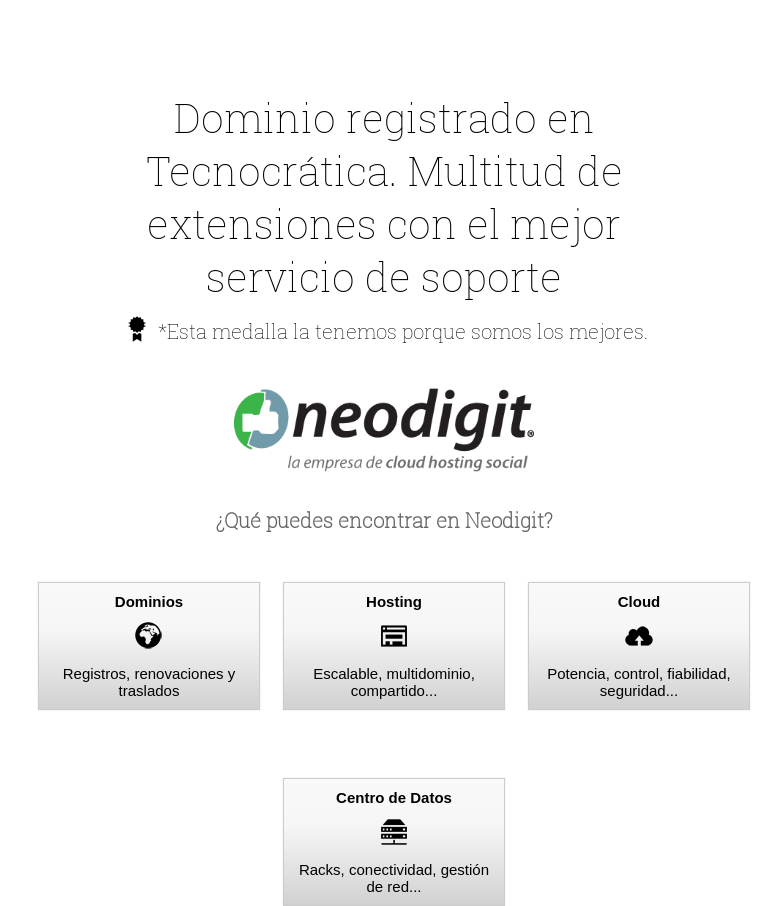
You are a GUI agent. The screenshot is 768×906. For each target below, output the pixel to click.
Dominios (149, 601)
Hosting (394, 601)
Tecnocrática (267, 170)
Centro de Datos (394, 797)
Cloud (639, 601)
